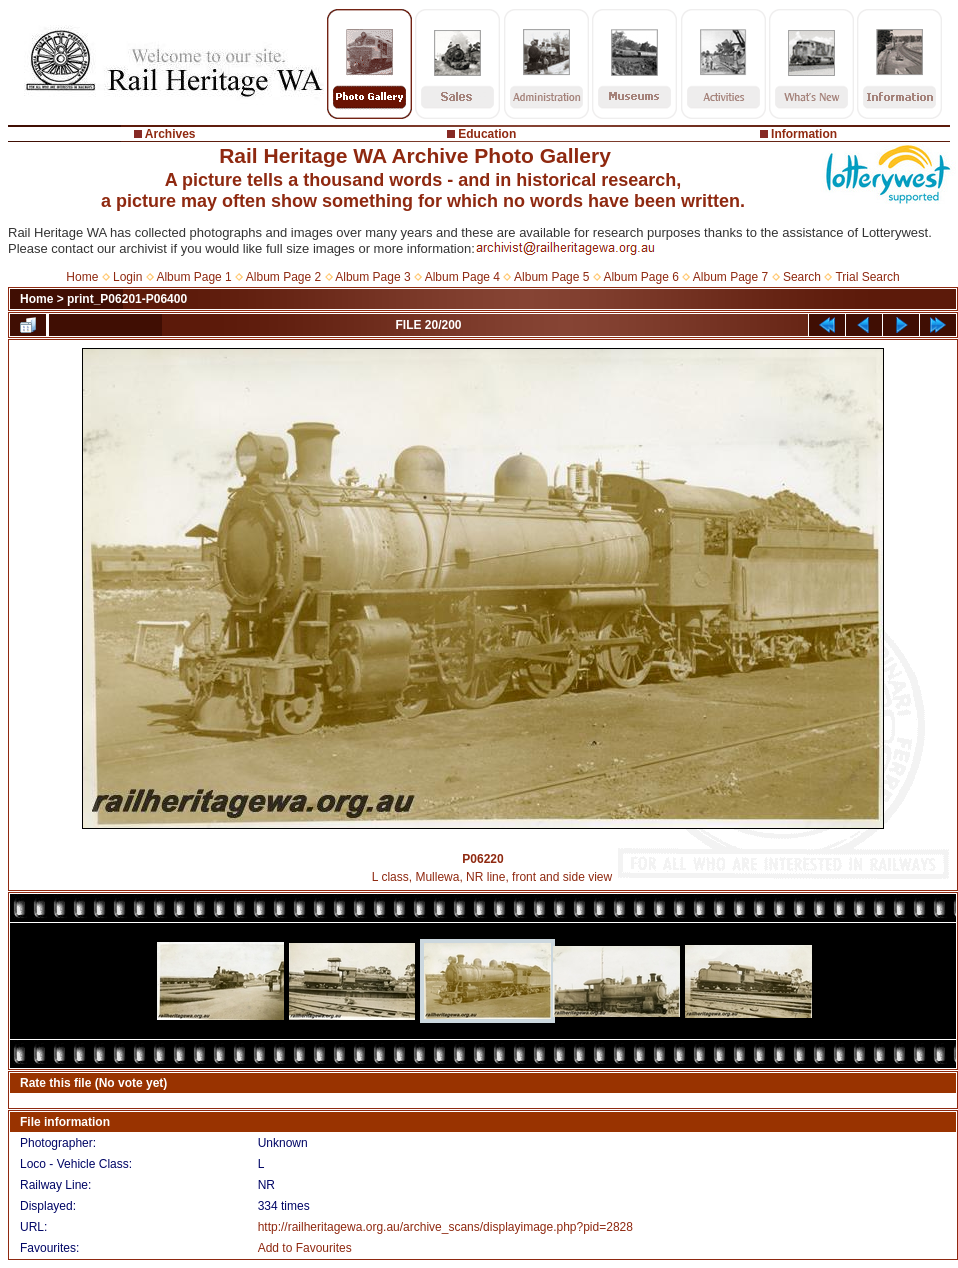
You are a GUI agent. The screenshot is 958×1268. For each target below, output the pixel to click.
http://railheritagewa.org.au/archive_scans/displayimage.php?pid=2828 (445, 1227)
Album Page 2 (283, 277)
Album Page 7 (730, 277)
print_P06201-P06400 (127, 299)
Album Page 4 (462, 277)
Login (127, 277)
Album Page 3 (372, 277)
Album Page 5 (551, 277)
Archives (170, 134)
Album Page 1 (193, 277)
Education (487, 134)
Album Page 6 (640, 277)
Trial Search (867, 277)
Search (802, 277)
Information (804, 134)
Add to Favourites (305, 1248)
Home (82, 277)
